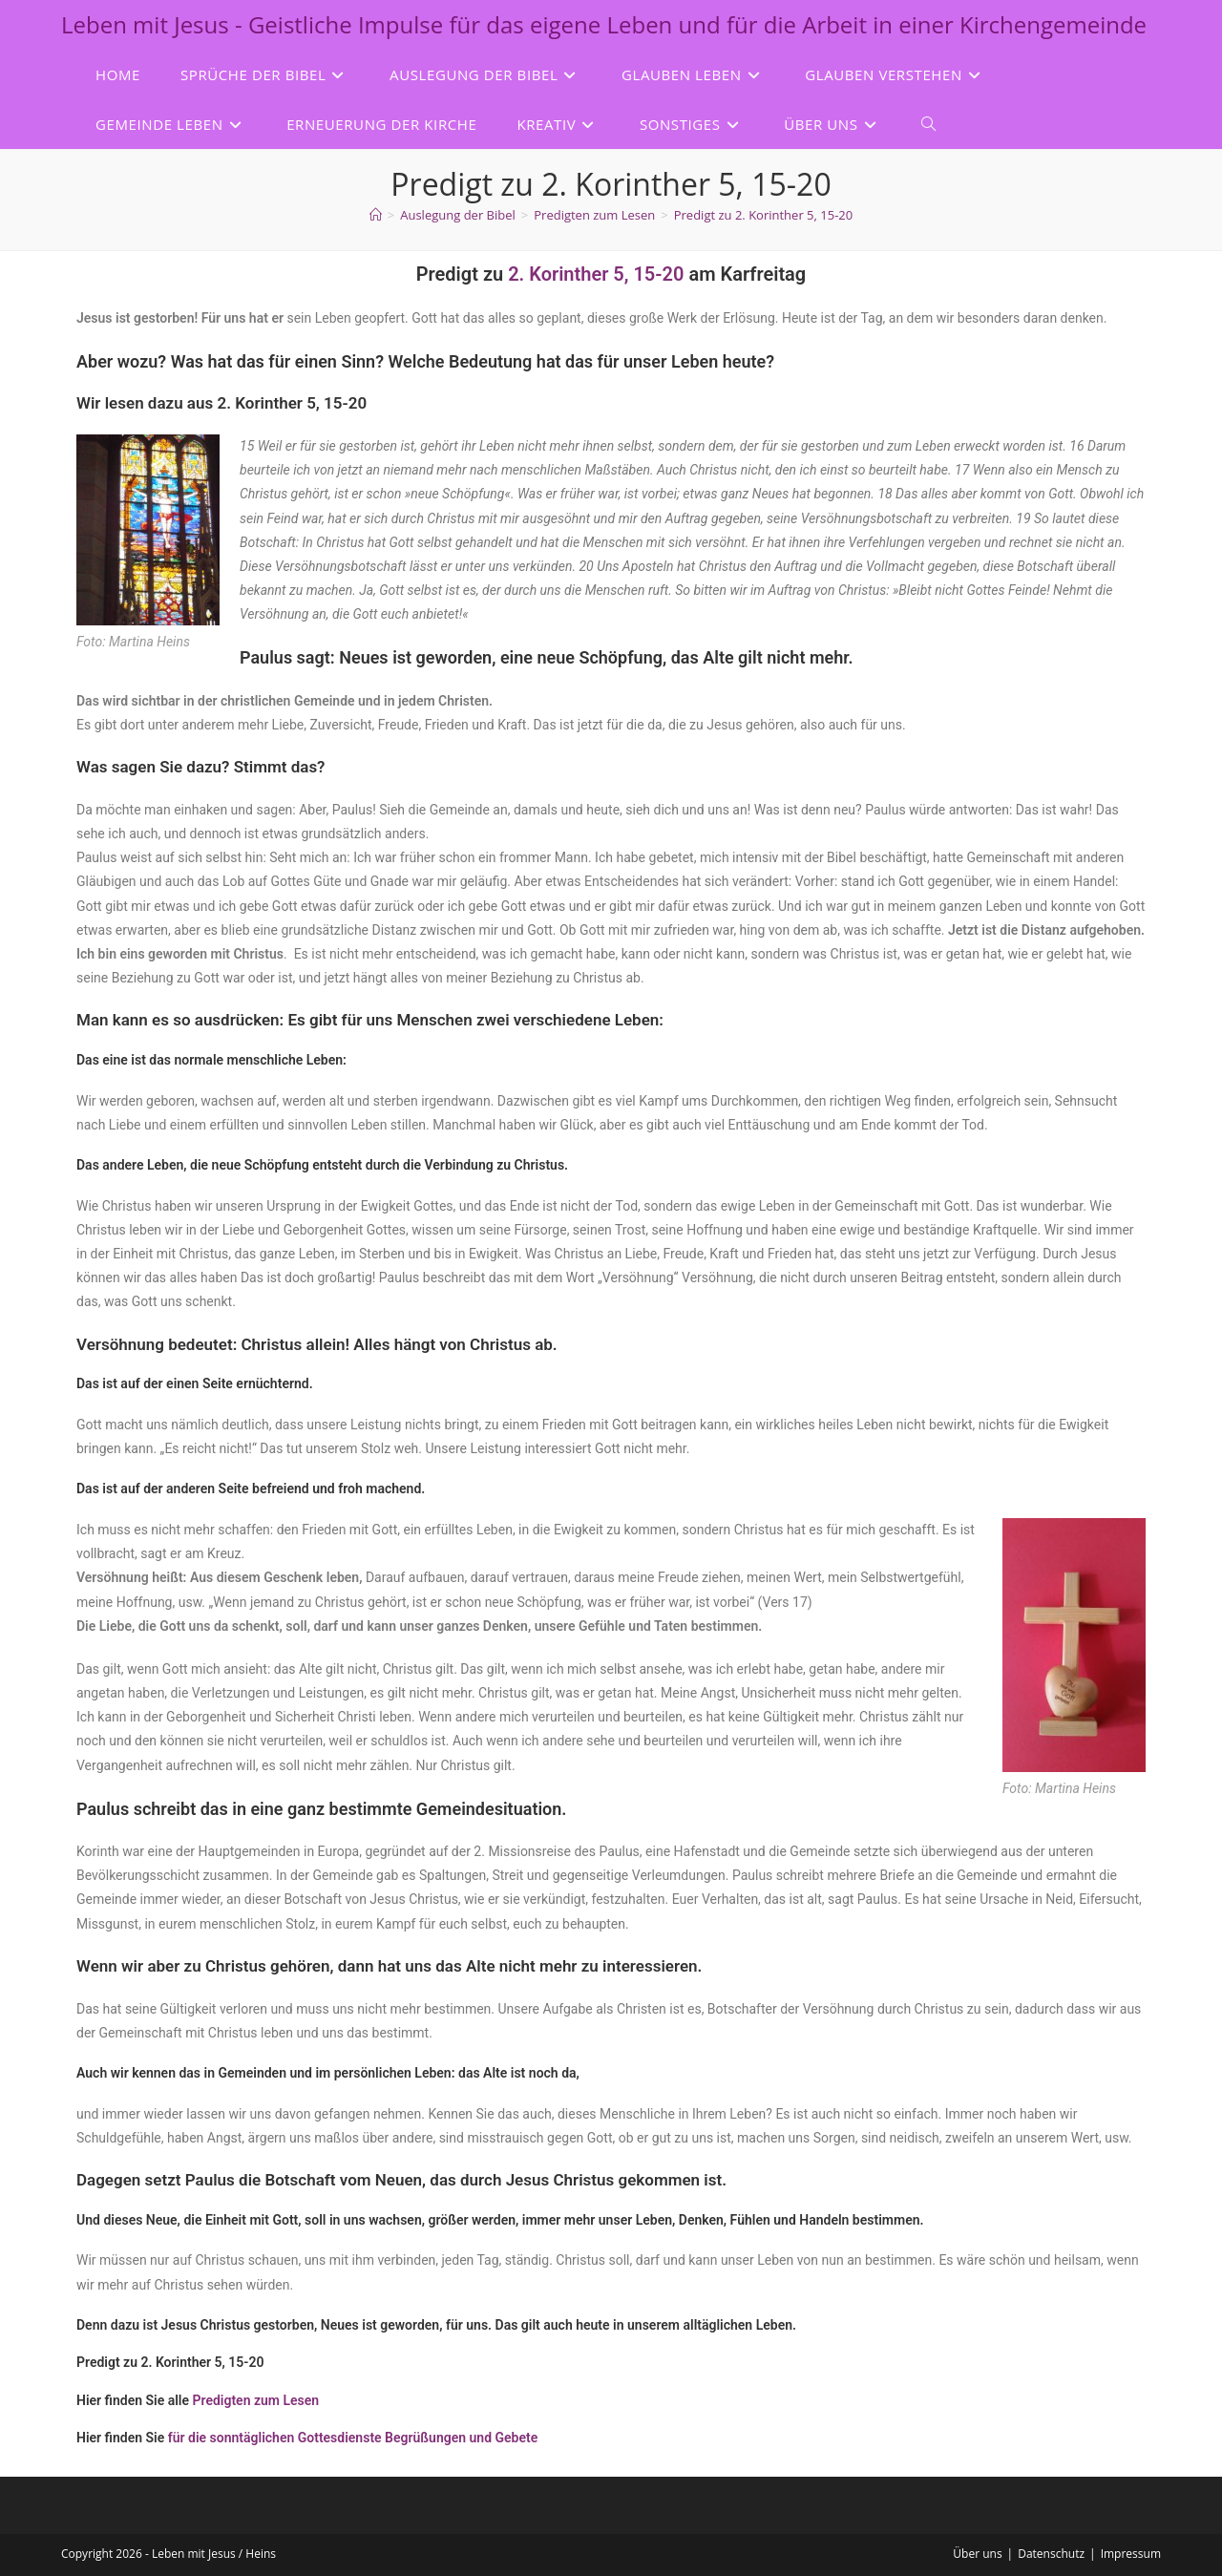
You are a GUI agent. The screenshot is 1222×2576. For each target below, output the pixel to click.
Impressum (1131, 2553)
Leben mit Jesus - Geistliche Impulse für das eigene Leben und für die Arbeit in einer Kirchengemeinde (604, 24)
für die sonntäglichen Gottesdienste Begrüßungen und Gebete (353, 2437)
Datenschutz (1051, 2553)
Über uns (977, 2553)
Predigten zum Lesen (256, 2400)
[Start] (375, 214)
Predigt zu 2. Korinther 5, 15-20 (763, 214)
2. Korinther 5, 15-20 (596, 274)
